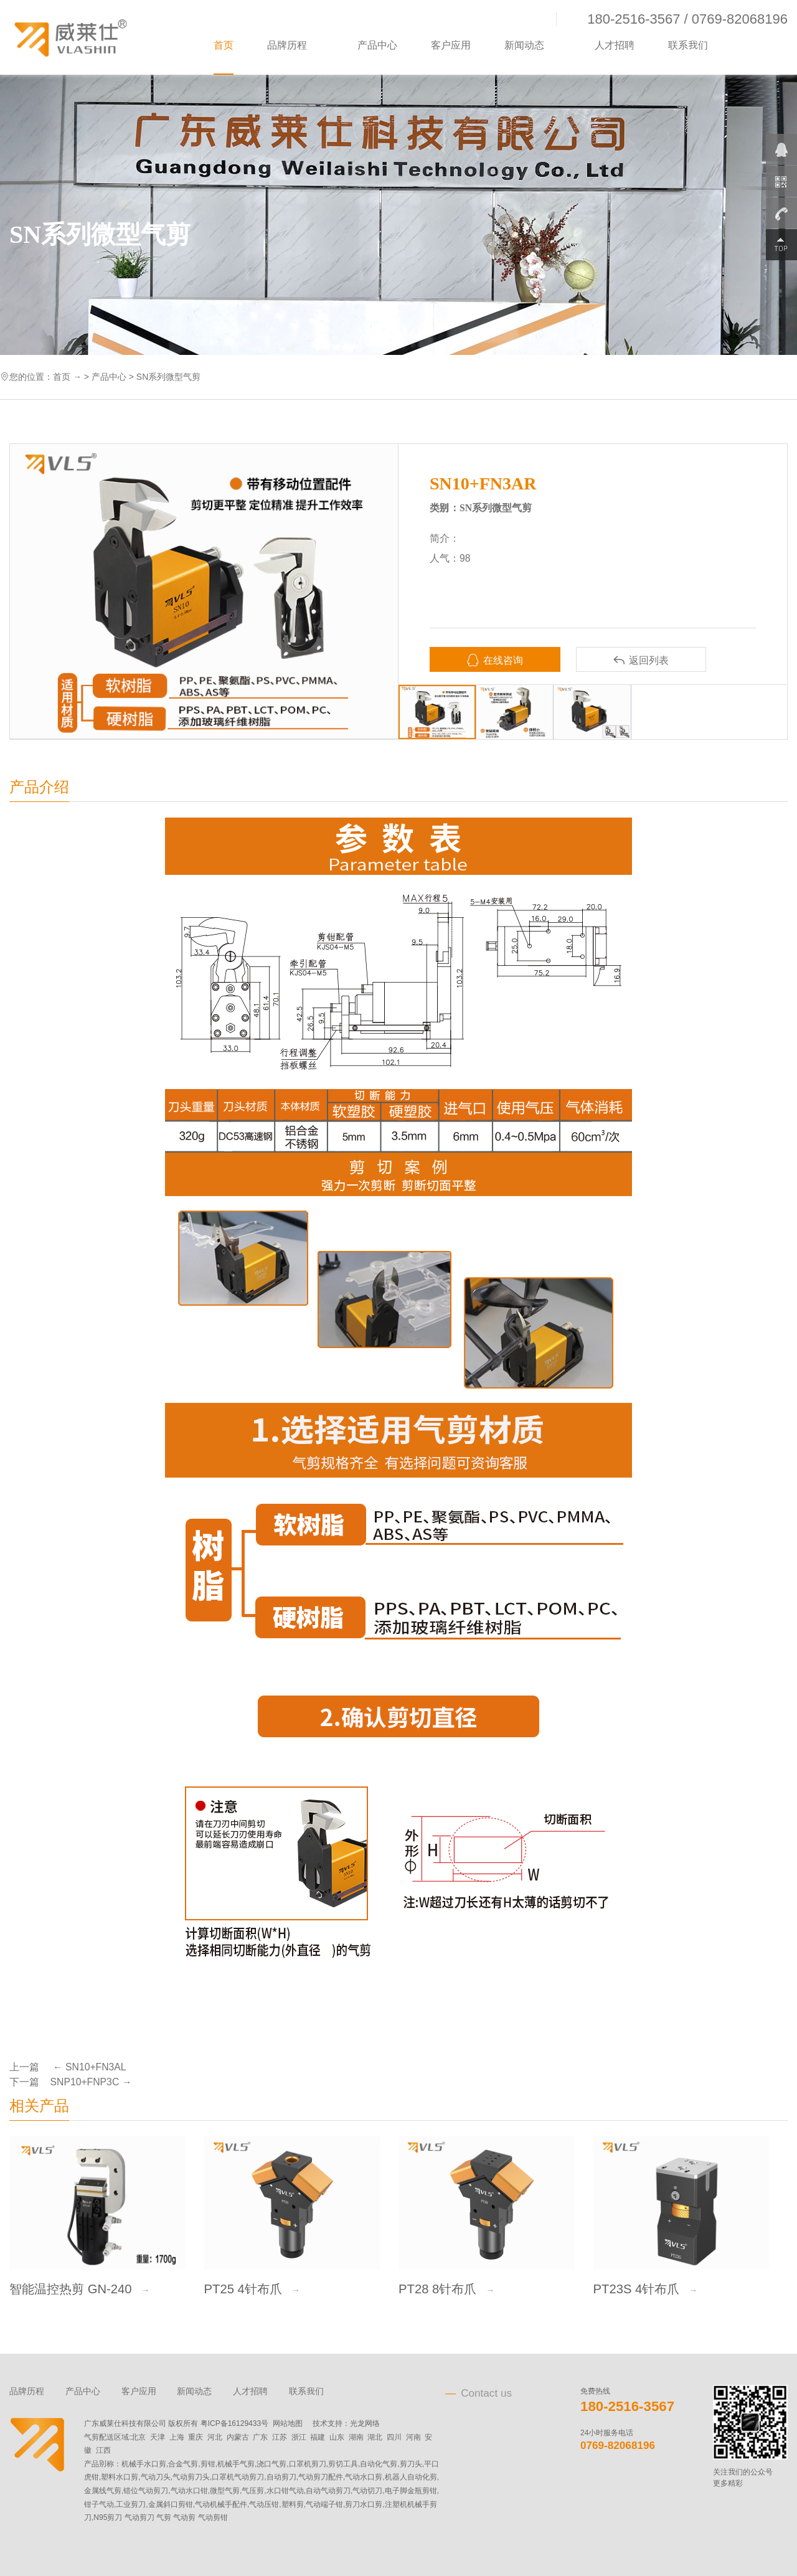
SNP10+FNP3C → (91, 2082)
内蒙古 (238, 2436)
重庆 (195, 2436)
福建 (317, 2436)
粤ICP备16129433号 (234, 2423)
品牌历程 (287, 45)
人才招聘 (614, 45)
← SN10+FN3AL (88, 2067)
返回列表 (641, 660)
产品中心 (377, 45)
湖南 (356, 2436)
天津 (157, 2436)
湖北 (374, 2436)
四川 (394, 2436)
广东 (260, 2436)
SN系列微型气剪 (168, 376)
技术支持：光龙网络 (346, 2423)
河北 (214, 2436)
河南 (413, 2436)
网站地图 (288, 2423)
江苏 (279, 2436)
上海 (176, 2436)
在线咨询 (495, 660)
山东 (336, 2436)
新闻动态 (524, 45)
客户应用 (451, 45)
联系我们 (688, 45)
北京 (138, 2436)
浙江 (298, 2436)
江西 (103, 2449)
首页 (223, 45)
